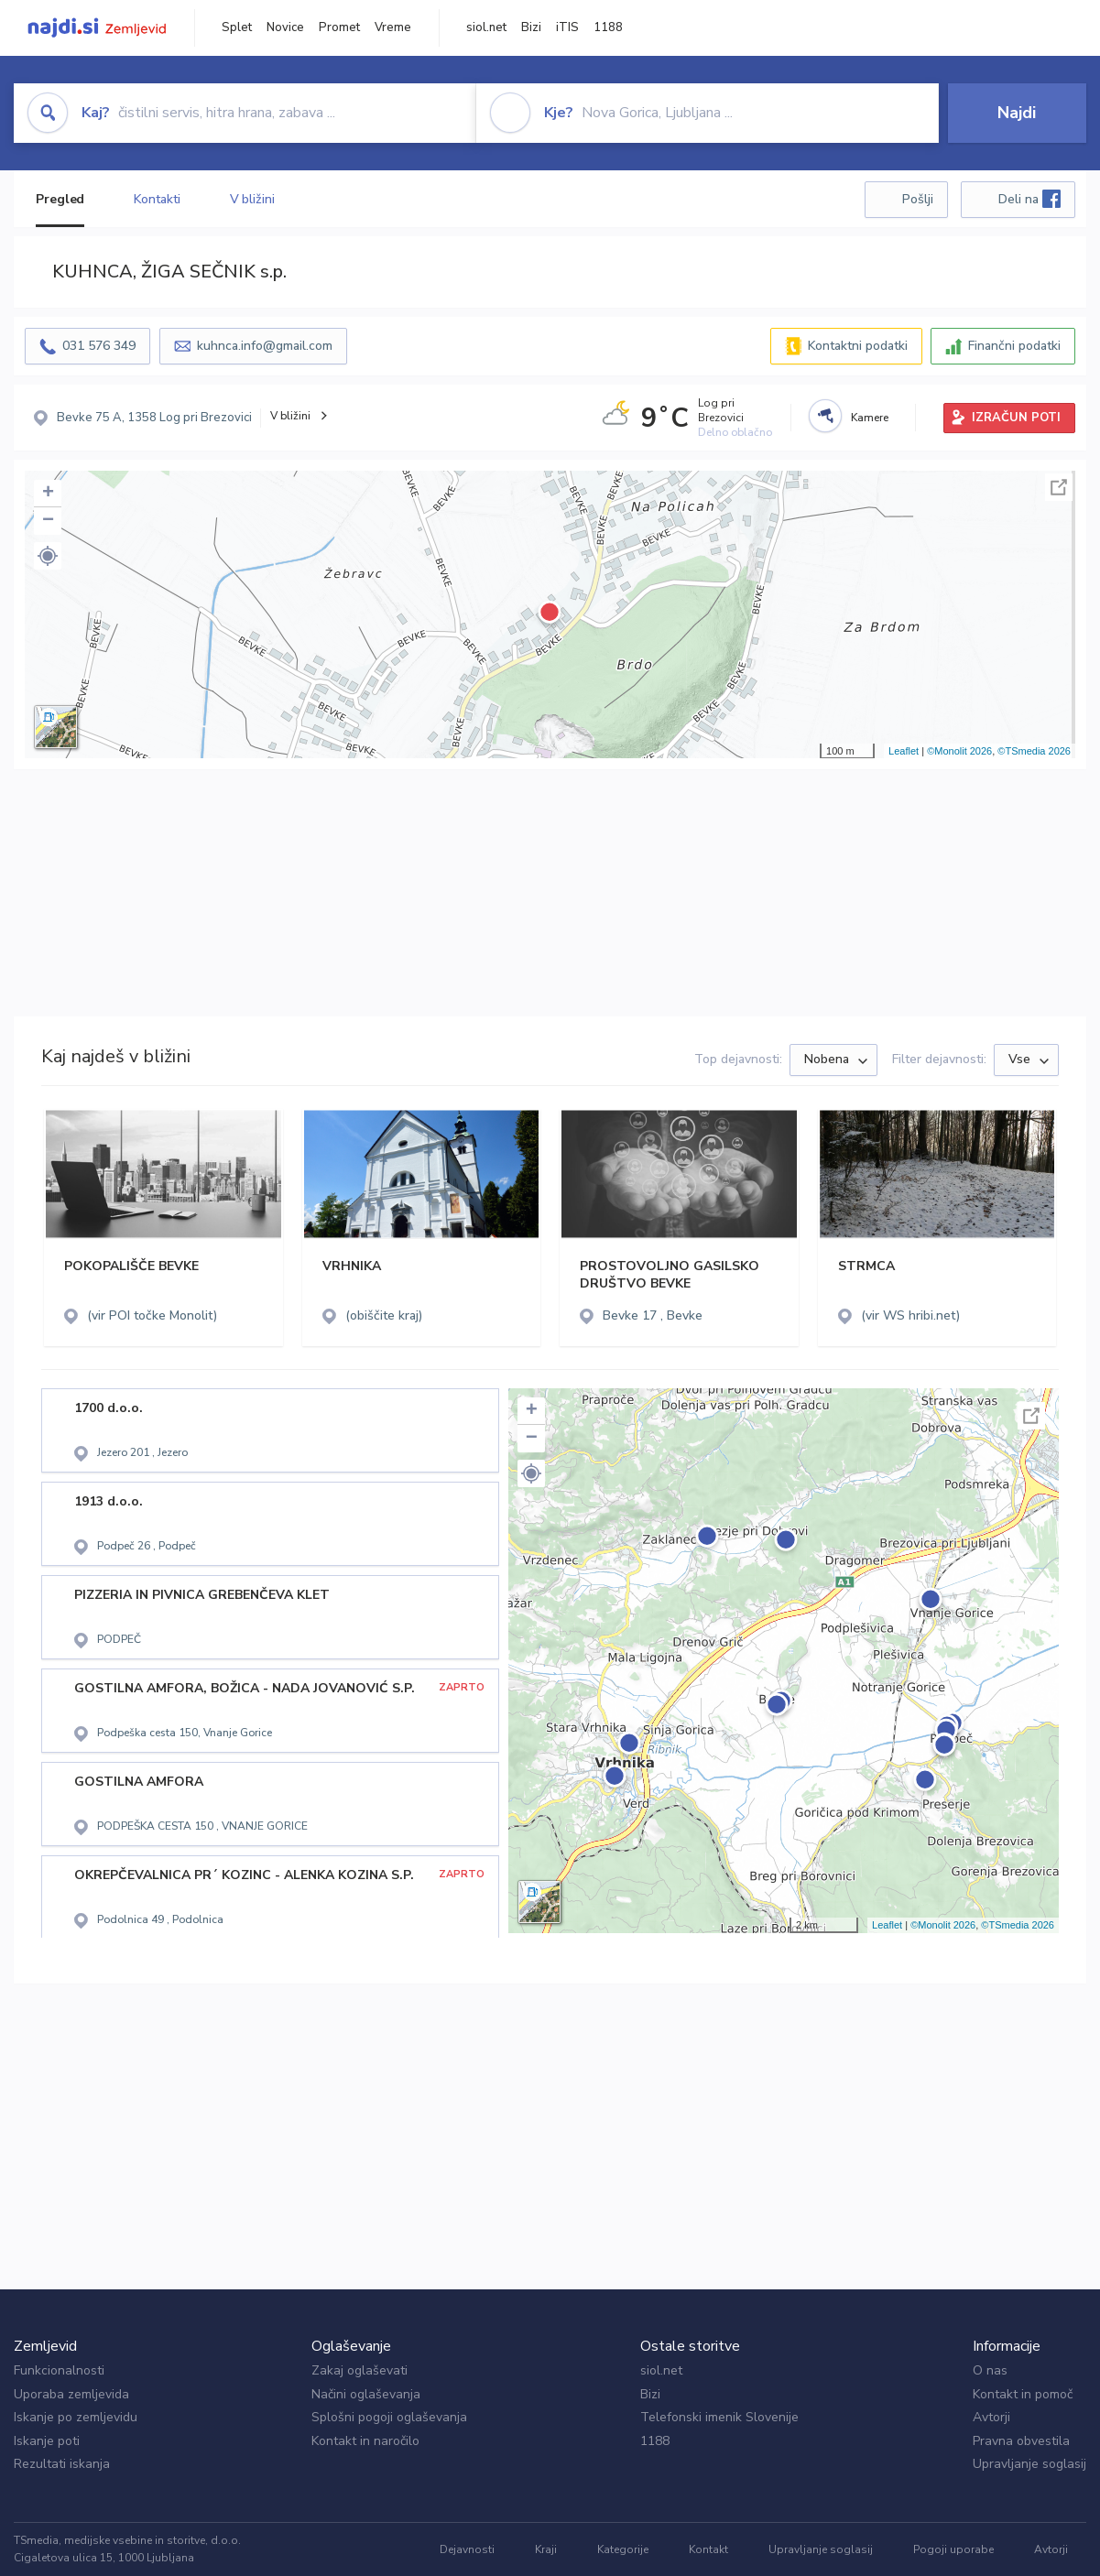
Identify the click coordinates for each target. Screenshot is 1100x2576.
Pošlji (917, 199)
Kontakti (157, 199)
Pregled (60, 199)
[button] (47, 556)
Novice (285, 27)
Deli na (1029, 199)
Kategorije (622, 2549)
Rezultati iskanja (62, 2464)
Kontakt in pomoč (1023, 2394)
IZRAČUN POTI (1016, 417)
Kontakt (708, 2549)
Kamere (869, 417)
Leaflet (903, 750)
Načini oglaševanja (365, 2394)
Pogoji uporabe (953, 2549)
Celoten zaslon (1059, 487)
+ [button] (48, 493)
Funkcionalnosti (59, 2370)
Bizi (531, 27)
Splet (237, 27)
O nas (990, 2370)
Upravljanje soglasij (1029, 2464)
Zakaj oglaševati (359, 2370)
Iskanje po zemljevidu (75, 2417)
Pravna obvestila (1021, 2441)
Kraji (546, 2549)
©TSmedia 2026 (1034, 750)
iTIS (567, 27)
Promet (339, 27)
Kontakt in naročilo (365, 2441)
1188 (608, 27)
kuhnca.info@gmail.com (264, 345)
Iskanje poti (47, 2441)
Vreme (393, 27)
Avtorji (991, 2417)
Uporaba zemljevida (71, 2394)
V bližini (252, 199)
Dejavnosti (467, 2549)
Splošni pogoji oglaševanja (389, 2417)
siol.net (486, 27)
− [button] (48, 521)
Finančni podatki (1014, 345)
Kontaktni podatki (858, 345)
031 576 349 (99, 345)
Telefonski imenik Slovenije (719, 2417)
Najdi (1016, 113)
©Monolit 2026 (959, 750)
